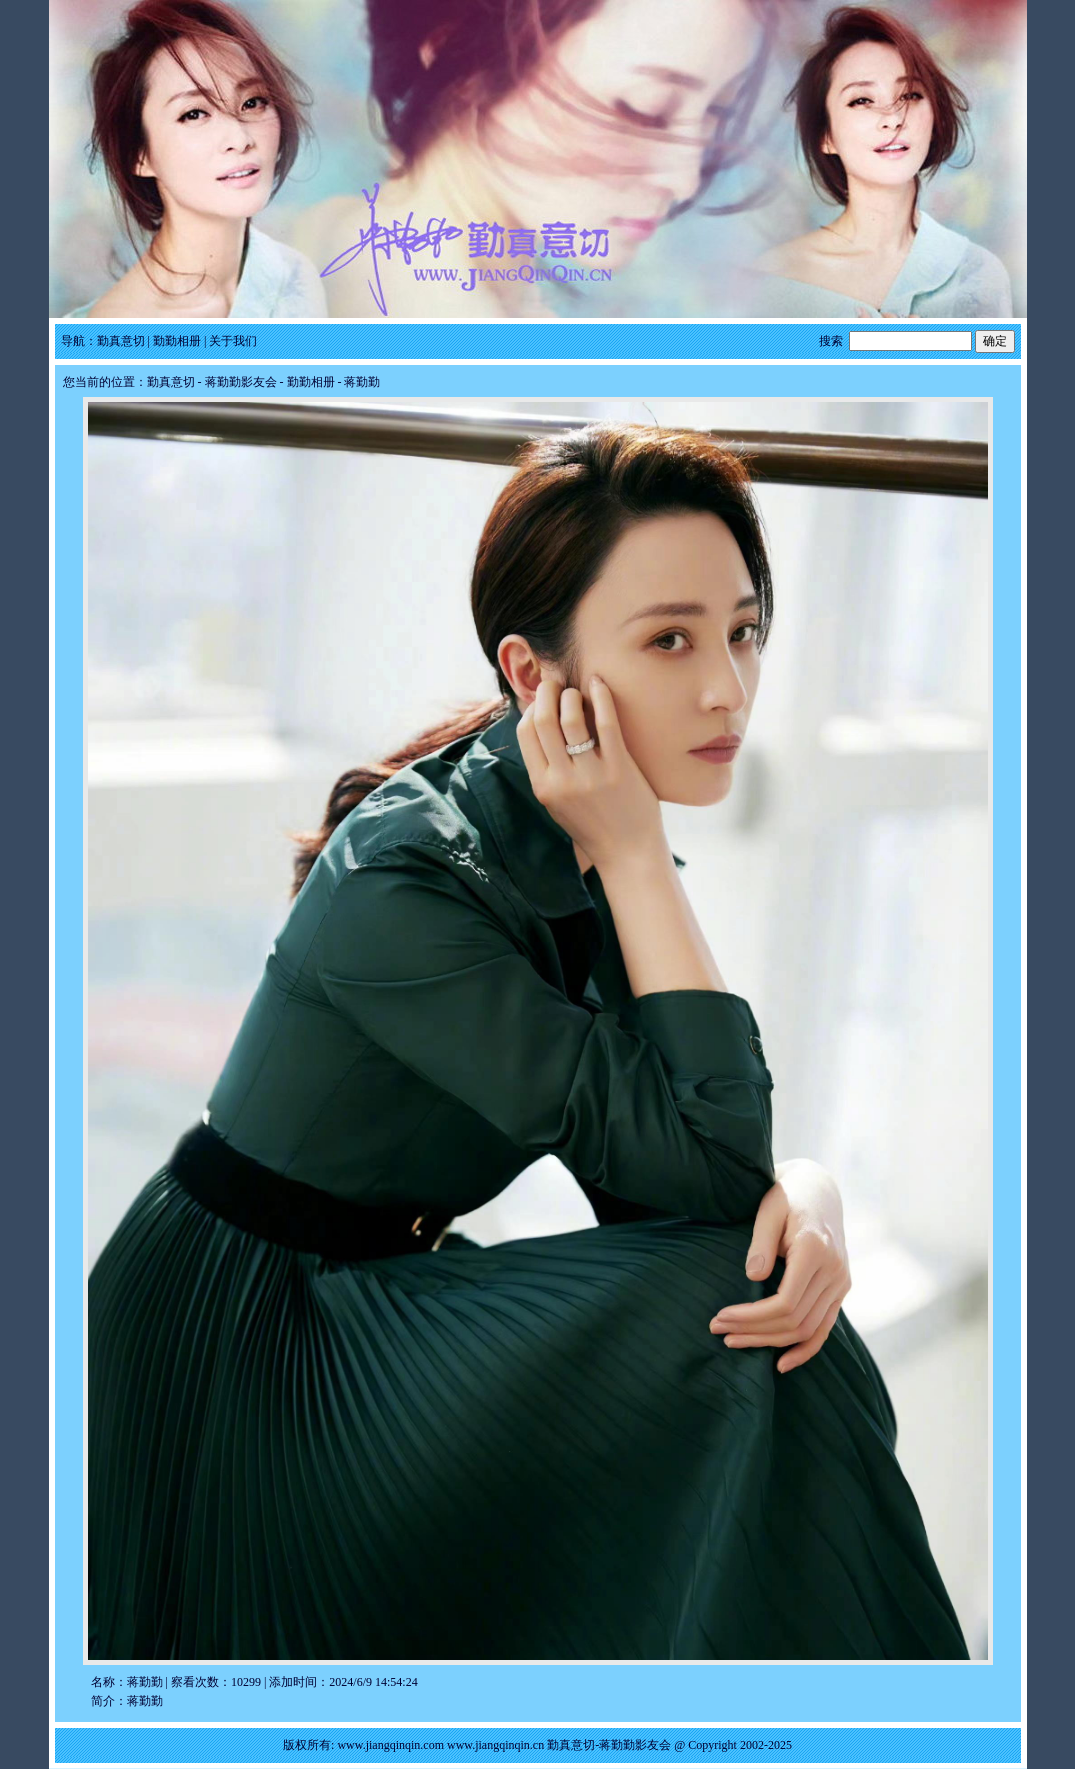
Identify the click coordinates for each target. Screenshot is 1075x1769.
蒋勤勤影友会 (241, 382)
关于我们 (233, 341)
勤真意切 (121, 341)
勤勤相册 (177, 341)
